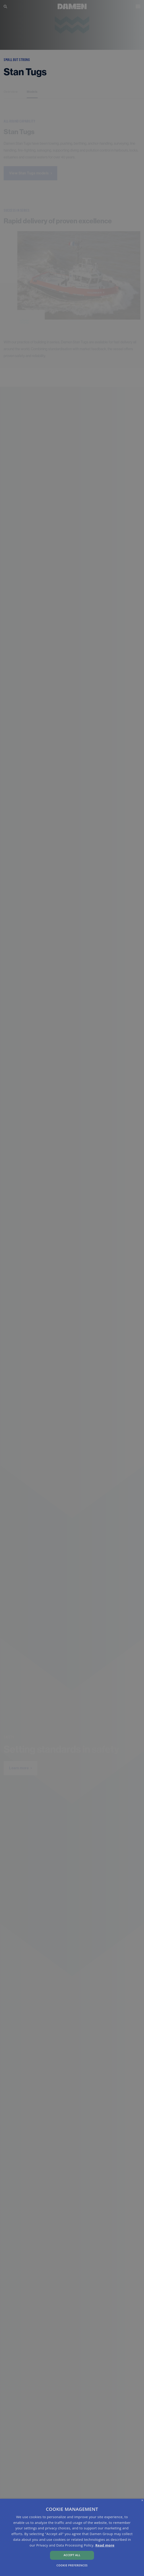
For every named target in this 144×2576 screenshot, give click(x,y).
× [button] (142, 2500)
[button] (72, 2565)
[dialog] (72, 2537)
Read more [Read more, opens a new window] (105, 2545)
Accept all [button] (72, 2555)
